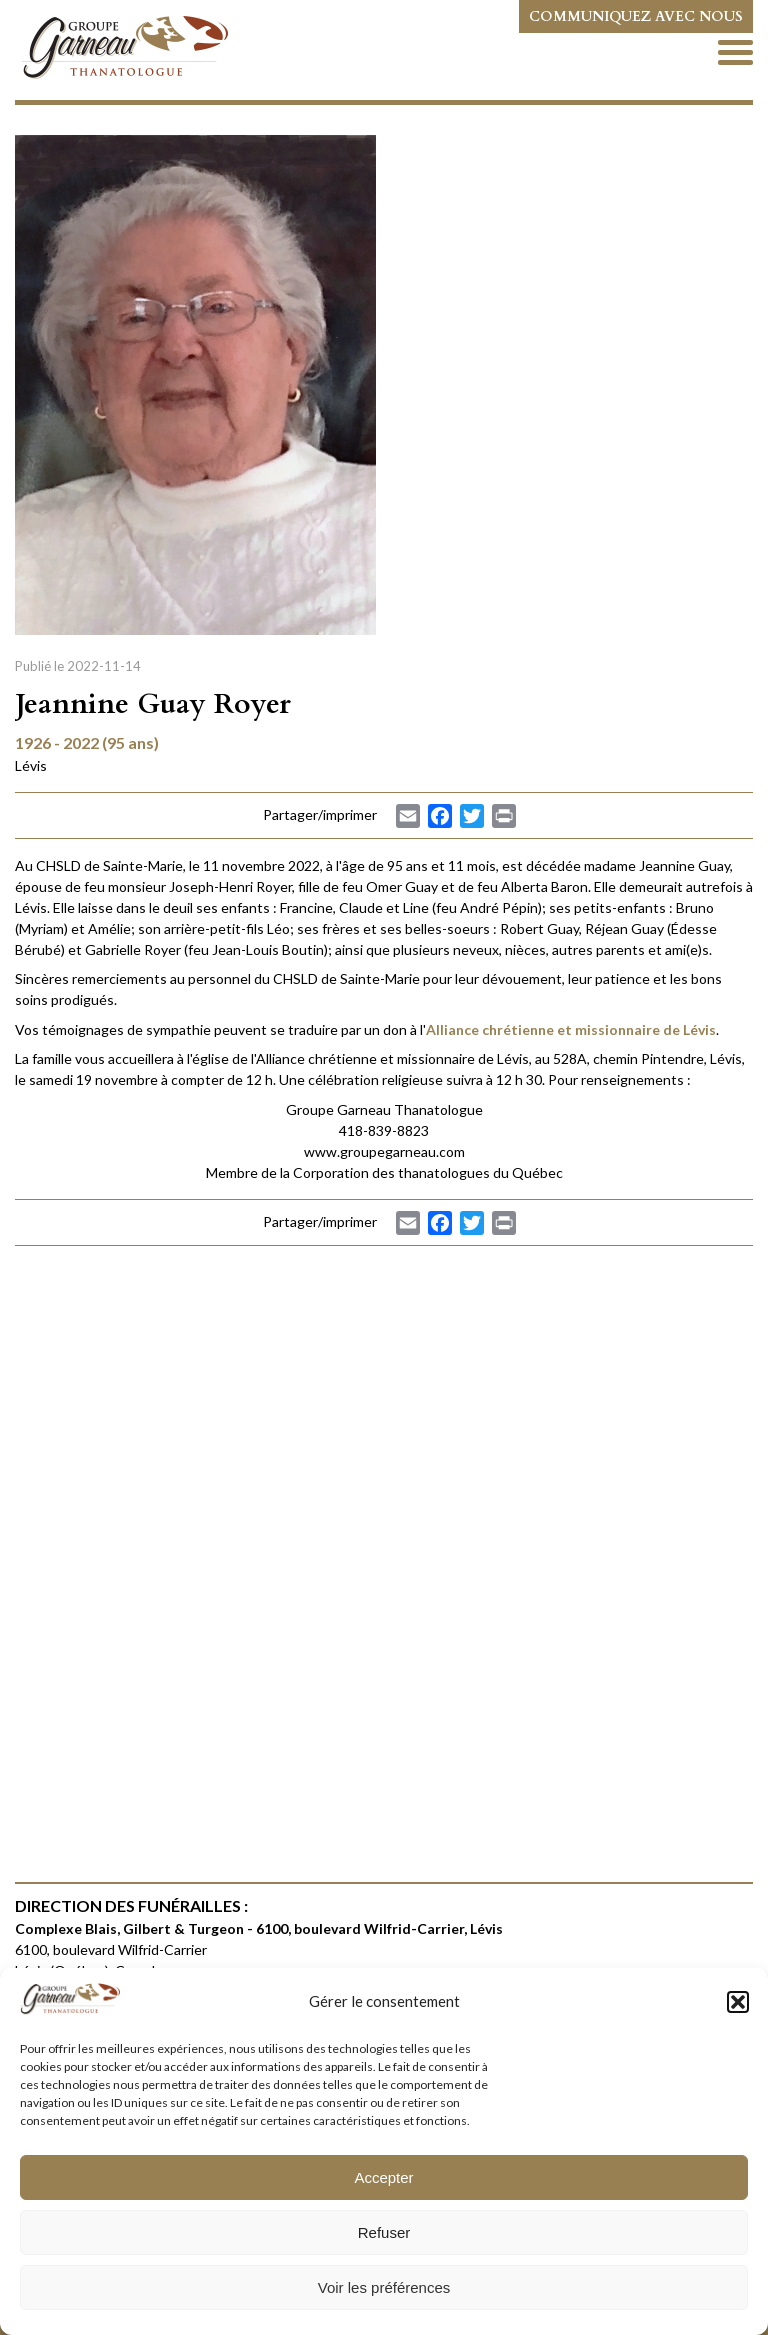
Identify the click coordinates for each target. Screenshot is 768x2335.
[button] (738, 2002)
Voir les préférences (384, 2287)
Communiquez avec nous (636, 16)
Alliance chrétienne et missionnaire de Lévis (571, 1029)
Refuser (384, 2232)
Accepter (383, 2177)
